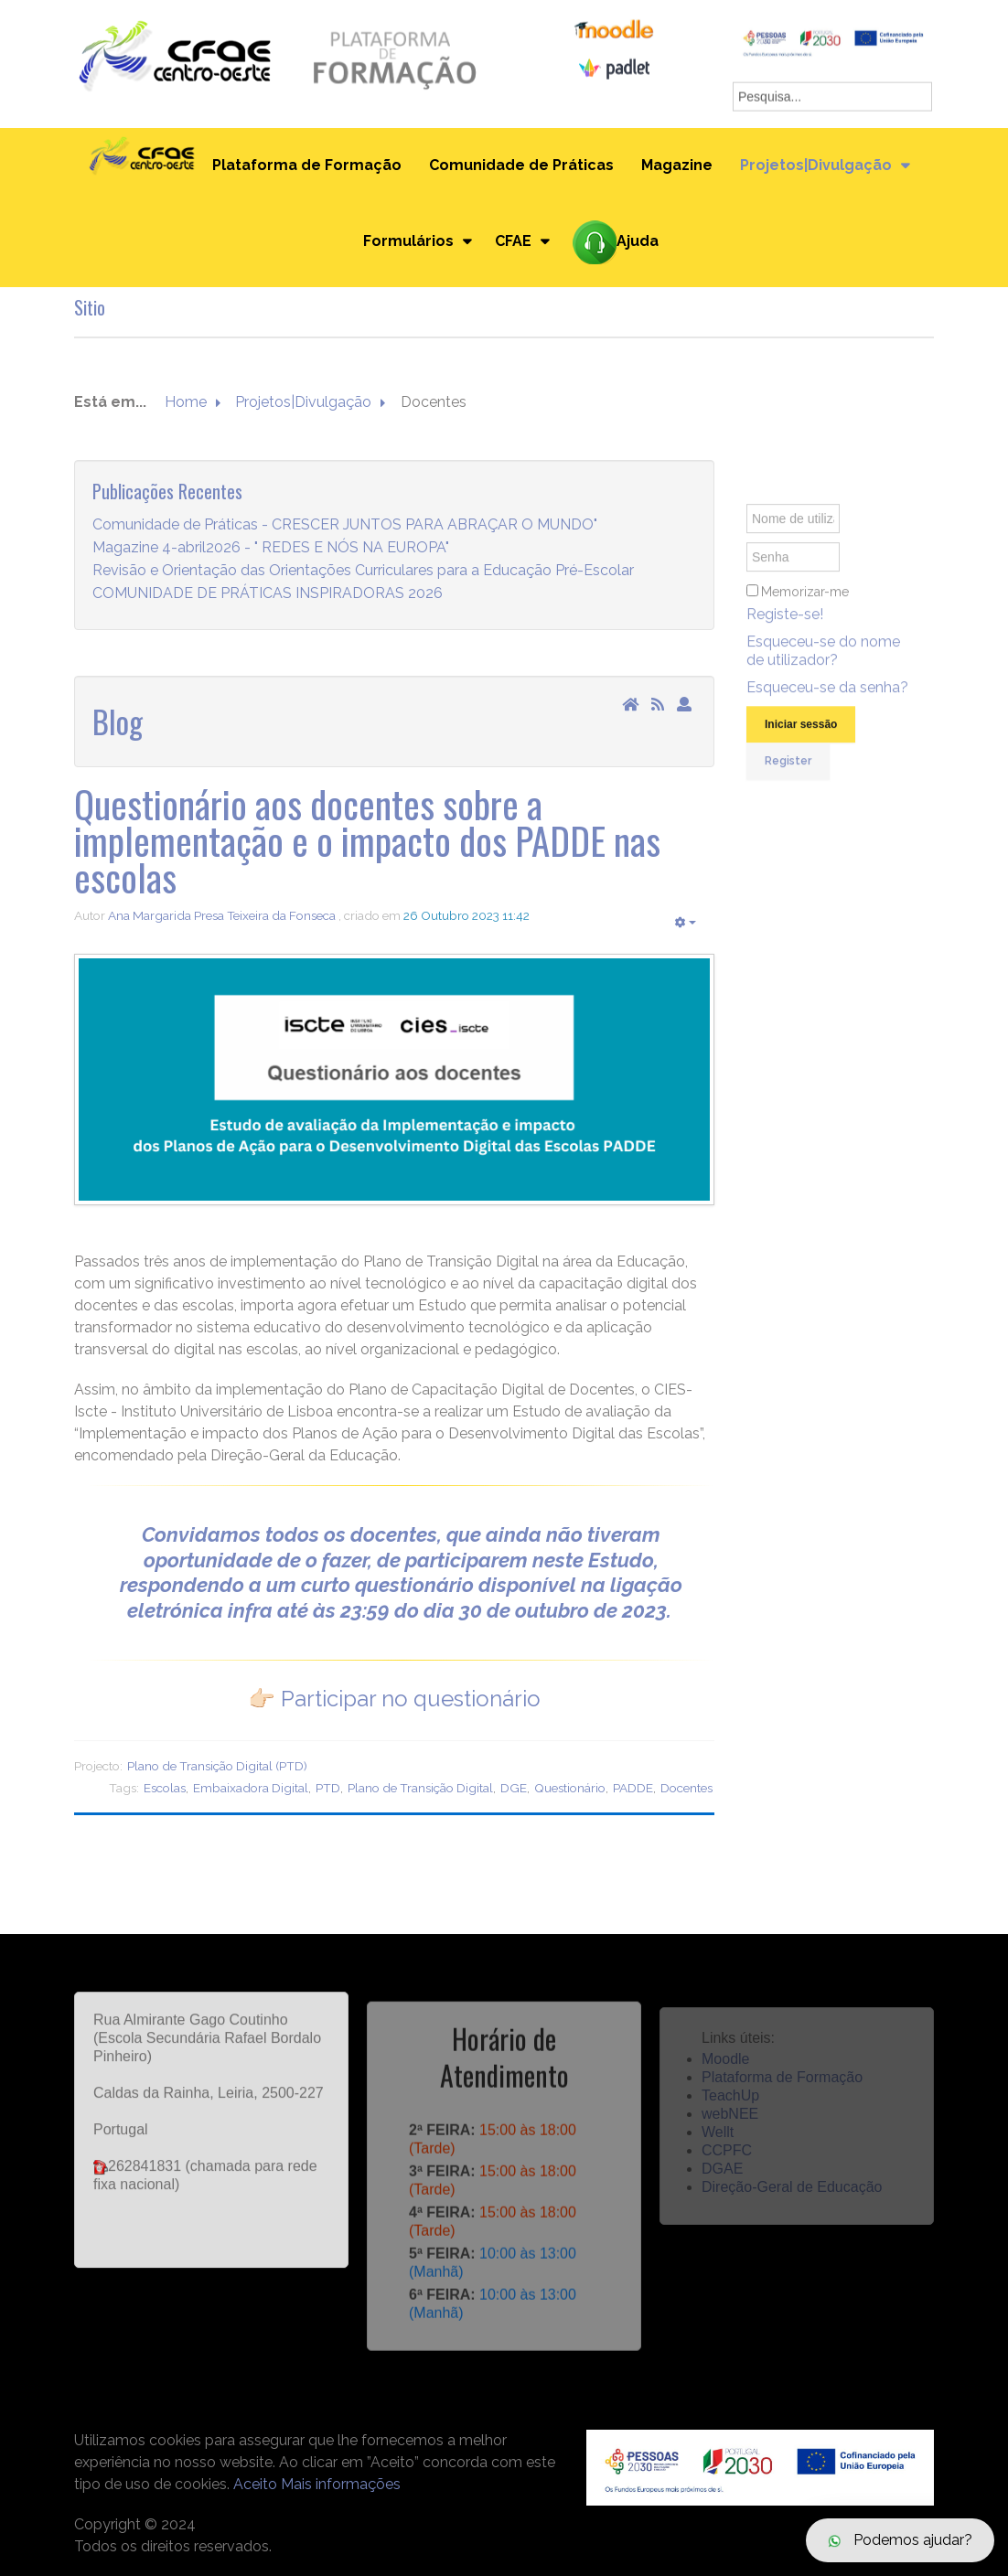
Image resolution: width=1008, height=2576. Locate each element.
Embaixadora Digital (250, 1787)
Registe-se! (784, 629)
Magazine (677, 165)
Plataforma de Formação (307, 165)
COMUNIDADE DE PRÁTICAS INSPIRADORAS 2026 (267, 594)
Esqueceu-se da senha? (827, 702)
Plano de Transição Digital (420, 1787)
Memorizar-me (805, 607)
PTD (328, 1787)
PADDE (633, 1787)
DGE (513, 1787)
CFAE (513, 241)
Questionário (570, 1787)
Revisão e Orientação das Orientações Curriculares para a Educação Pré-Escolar (363, 571)
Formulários (408, 241)
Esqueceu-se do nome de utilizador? (823, 666)
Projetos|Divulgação (816, 165)
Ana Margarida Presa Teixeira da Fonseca (222, 915)
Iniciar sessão (801, 739)
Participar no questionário (411, 1698)
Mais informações (341, 2484)
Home (186, 403)
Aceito (255, 2484)
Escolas (165, 1787)
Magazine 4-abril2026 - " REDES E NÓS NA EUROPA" (270, 548)
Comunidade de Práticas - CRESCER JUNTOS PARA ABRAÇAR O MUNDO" (344, 525)
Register (788, 776)
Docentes (686, 1787)
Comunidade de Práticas (521, 165)
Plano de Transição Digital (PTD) (217, 1765)
